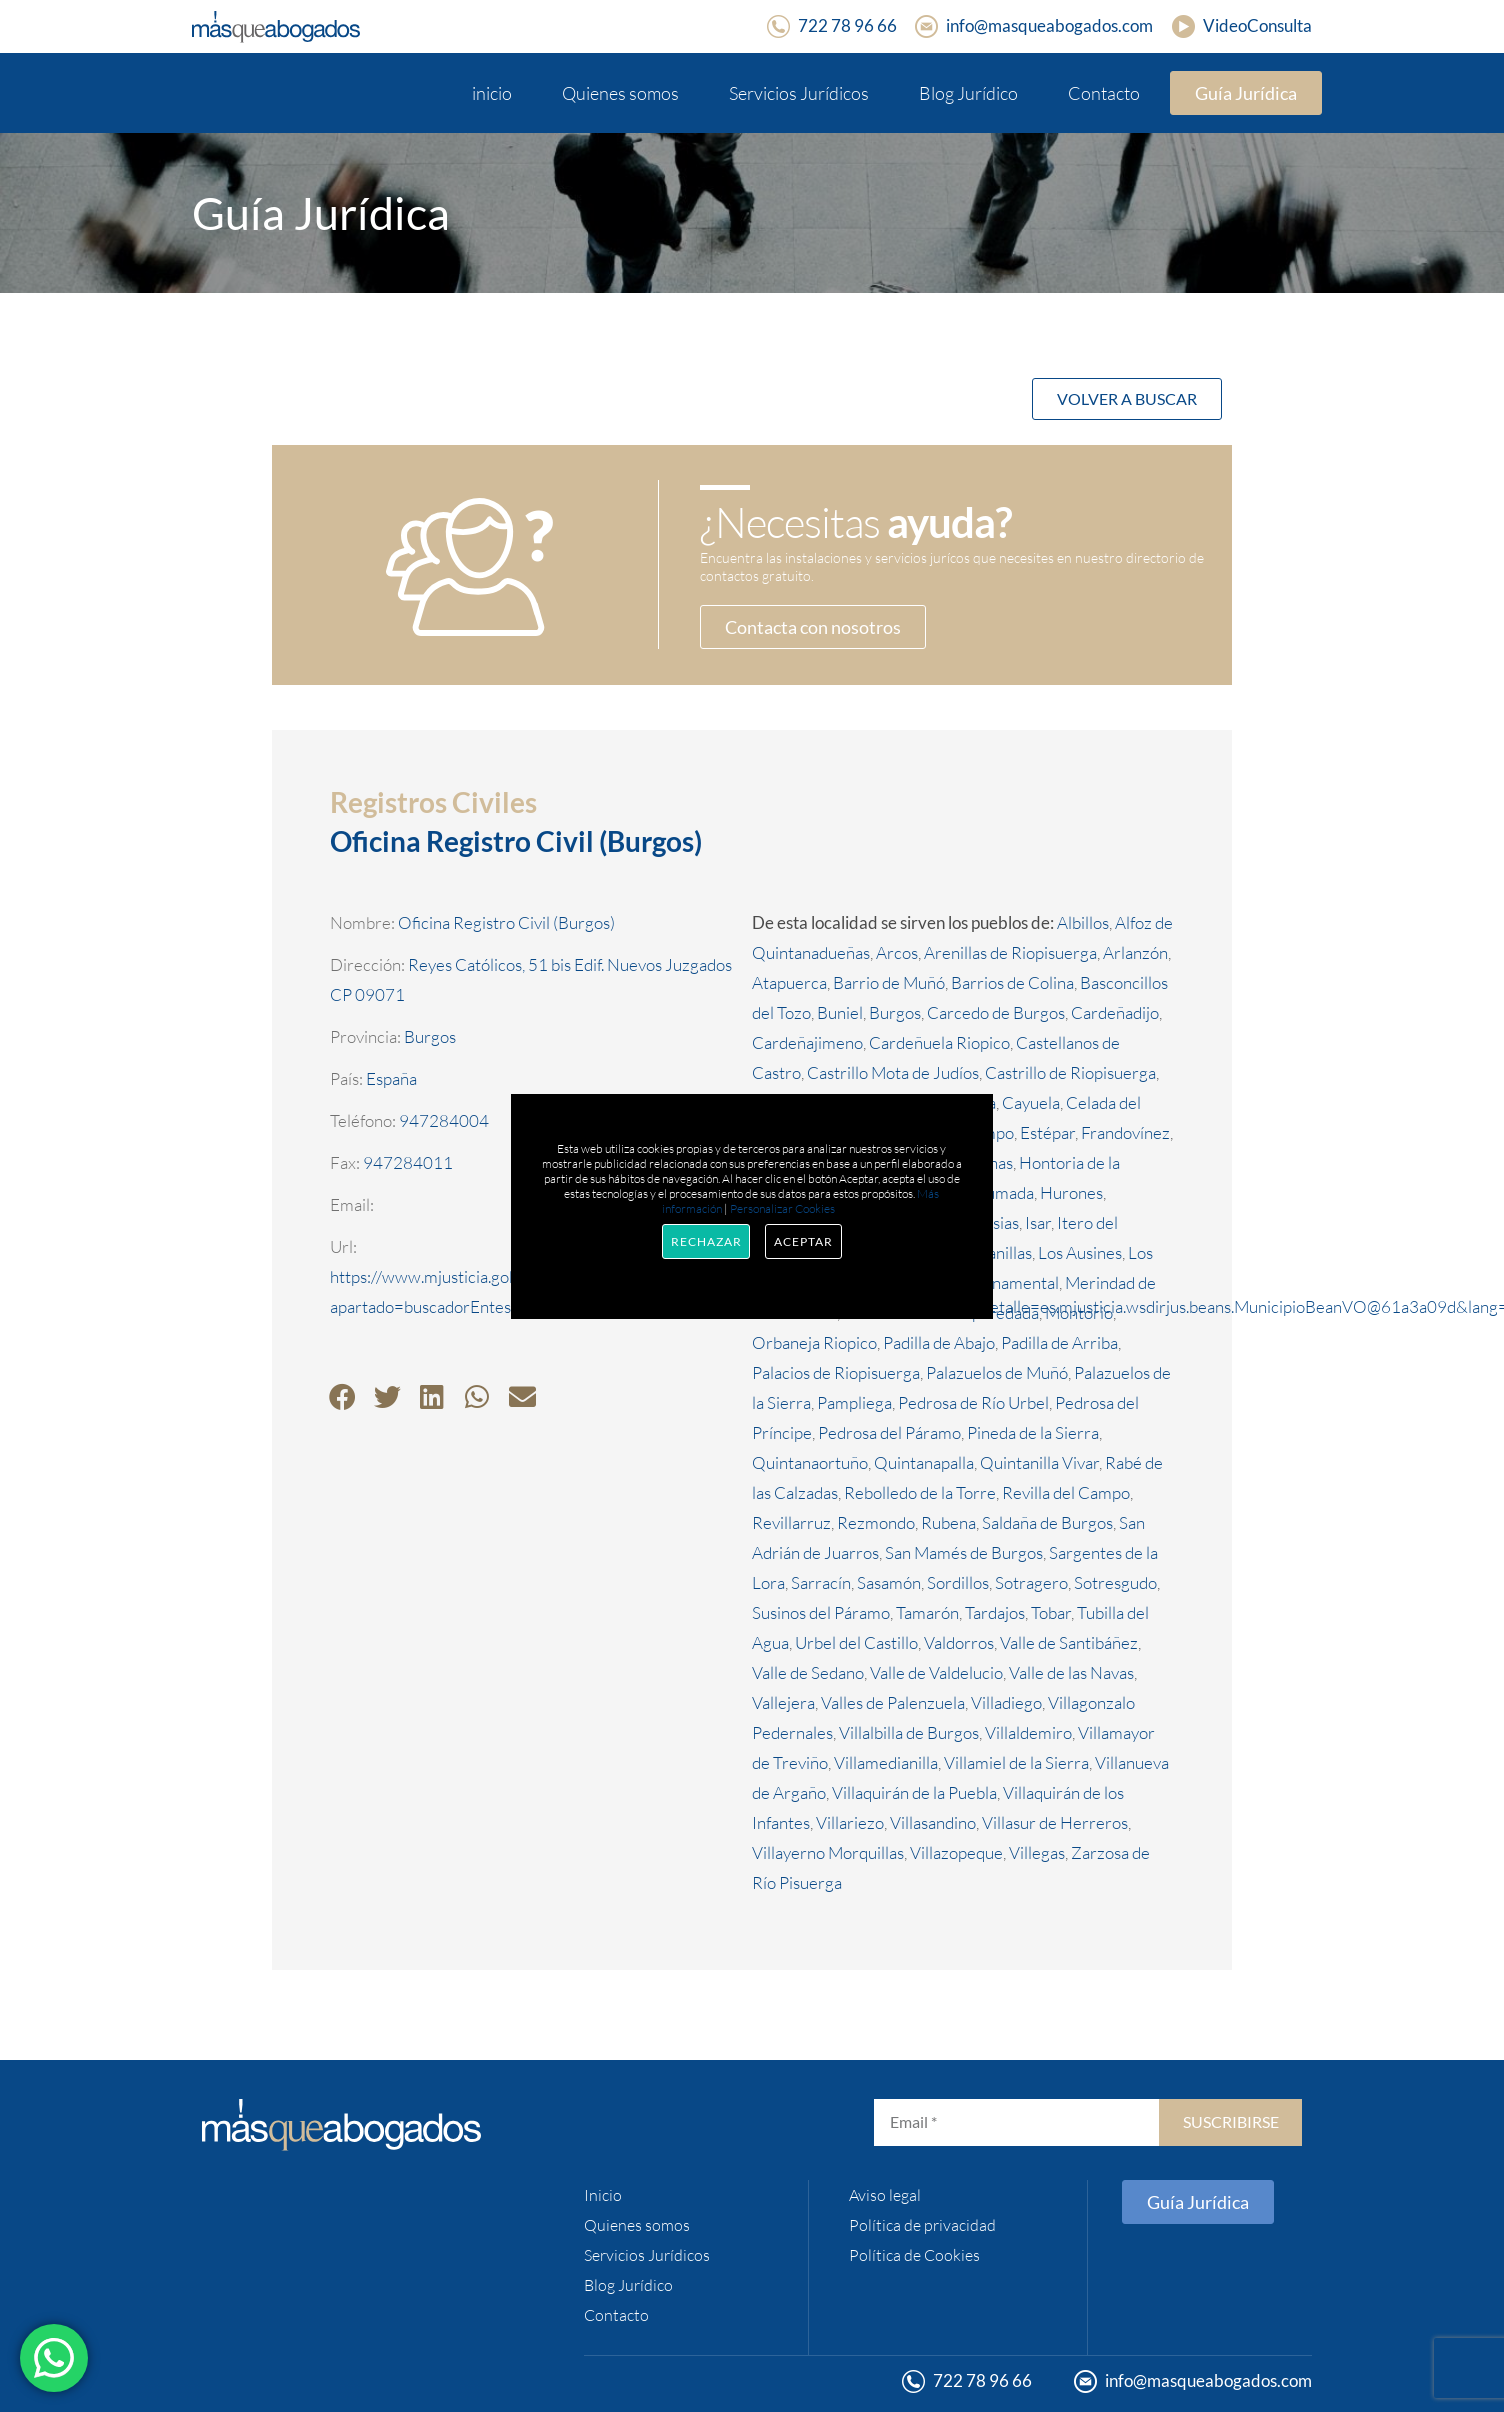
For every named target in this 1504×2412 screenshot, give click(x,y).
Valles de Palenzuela (893, 1702)
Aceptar (803, 1241)
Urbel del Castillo (856, 1642)
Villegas (1037, 1852)
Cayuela (1031, 1102)
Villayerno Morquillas (828, 1852)
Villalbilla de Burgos (909, 1732)
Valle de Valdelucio (936, 1672)
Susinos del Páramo (821, 1612)
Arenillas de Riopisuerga (1010, 952)
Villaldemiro (1028, 1732)
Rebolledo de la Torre (920, 1492)
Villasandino (933, 1822)
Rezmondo (876, 1522)
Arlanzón (1135, 952)
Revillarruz (791, 1522)
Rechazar (706, 1241)
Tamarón (927, 1612)
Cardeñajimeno (807, 1042)
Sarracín (821, 1582)
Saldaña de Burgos (1047, 1522)
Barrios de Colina (1012, 982)
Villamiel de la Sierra (1016, 1762)
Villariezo (850, 1822)
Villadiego (1006, 1702)
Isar (1038, 1222)
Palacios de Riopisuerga (836, 1372)
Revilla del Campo (1066, 1492)
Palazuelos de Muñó (997, 1372)
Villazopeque (956, 1852)
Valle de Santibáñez (1069, 1642)
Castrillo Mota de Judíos (893, 1072)
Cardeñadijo (1115, 1012)
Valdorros (959, 1642)
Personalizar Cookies (782, 1208)
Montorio (1079, 1312)
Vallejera (783, 1702)
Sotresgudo (1115, 1582)
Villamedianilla (886, 1762)
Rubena (948, 1522)
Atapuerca (789, 982)
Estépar (1047, 1132)
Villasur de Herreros (1055, 1822)
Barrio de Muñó (889, 982)
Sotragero (1031, 1582)
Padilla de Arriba (1059, 1342)
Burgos (895, 1012)
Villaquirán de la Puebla (914, 1792)
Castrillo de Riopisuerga (1070, 1072)
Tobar (1051, 1612)
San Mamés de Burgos (964, 1552)
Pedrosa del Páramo (889, 1432)
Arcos (897, 952)
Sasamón (889, 1582)
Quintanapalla (924, 1462)
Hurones (1071, 1192)
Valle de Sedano (808, 1672)
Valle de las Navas (1071, 1672)
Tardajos (995, 1612)
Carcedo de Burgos (996, 1012)
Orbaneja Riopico (814, 1342)
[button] (342, 1396)
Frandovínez (1125, 1132)
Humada (1003, 1192)
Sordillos (958, 1582)
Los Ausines (1080, 1252)
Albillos (1083, 922)
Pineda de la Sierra (1033, 1432)
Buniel (840, 1012)
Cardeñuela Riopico (939, 1042)
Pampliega (854, 1402)
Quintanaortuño (810, 1462)
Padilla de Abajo (939, 1342)
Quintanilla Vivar (1039, 1462)
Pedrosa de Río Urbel (973, 1402)
